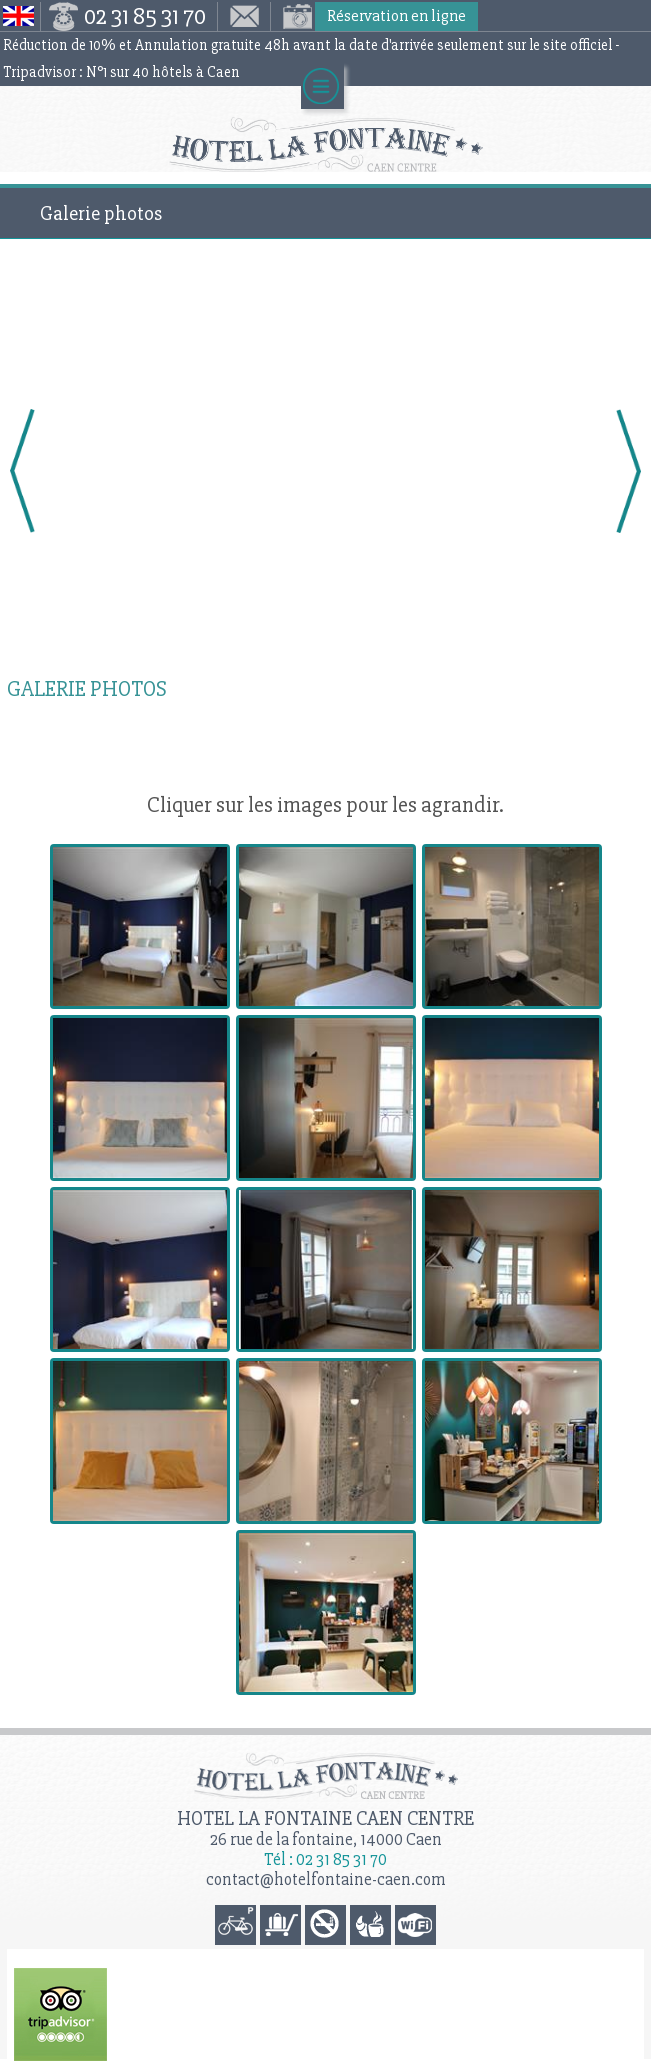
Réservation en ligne (396, 16)
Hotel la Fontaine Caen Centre (325, 1818)
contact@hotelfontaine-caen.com (326, 1879)
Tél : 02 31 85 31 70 (325, 1859)
